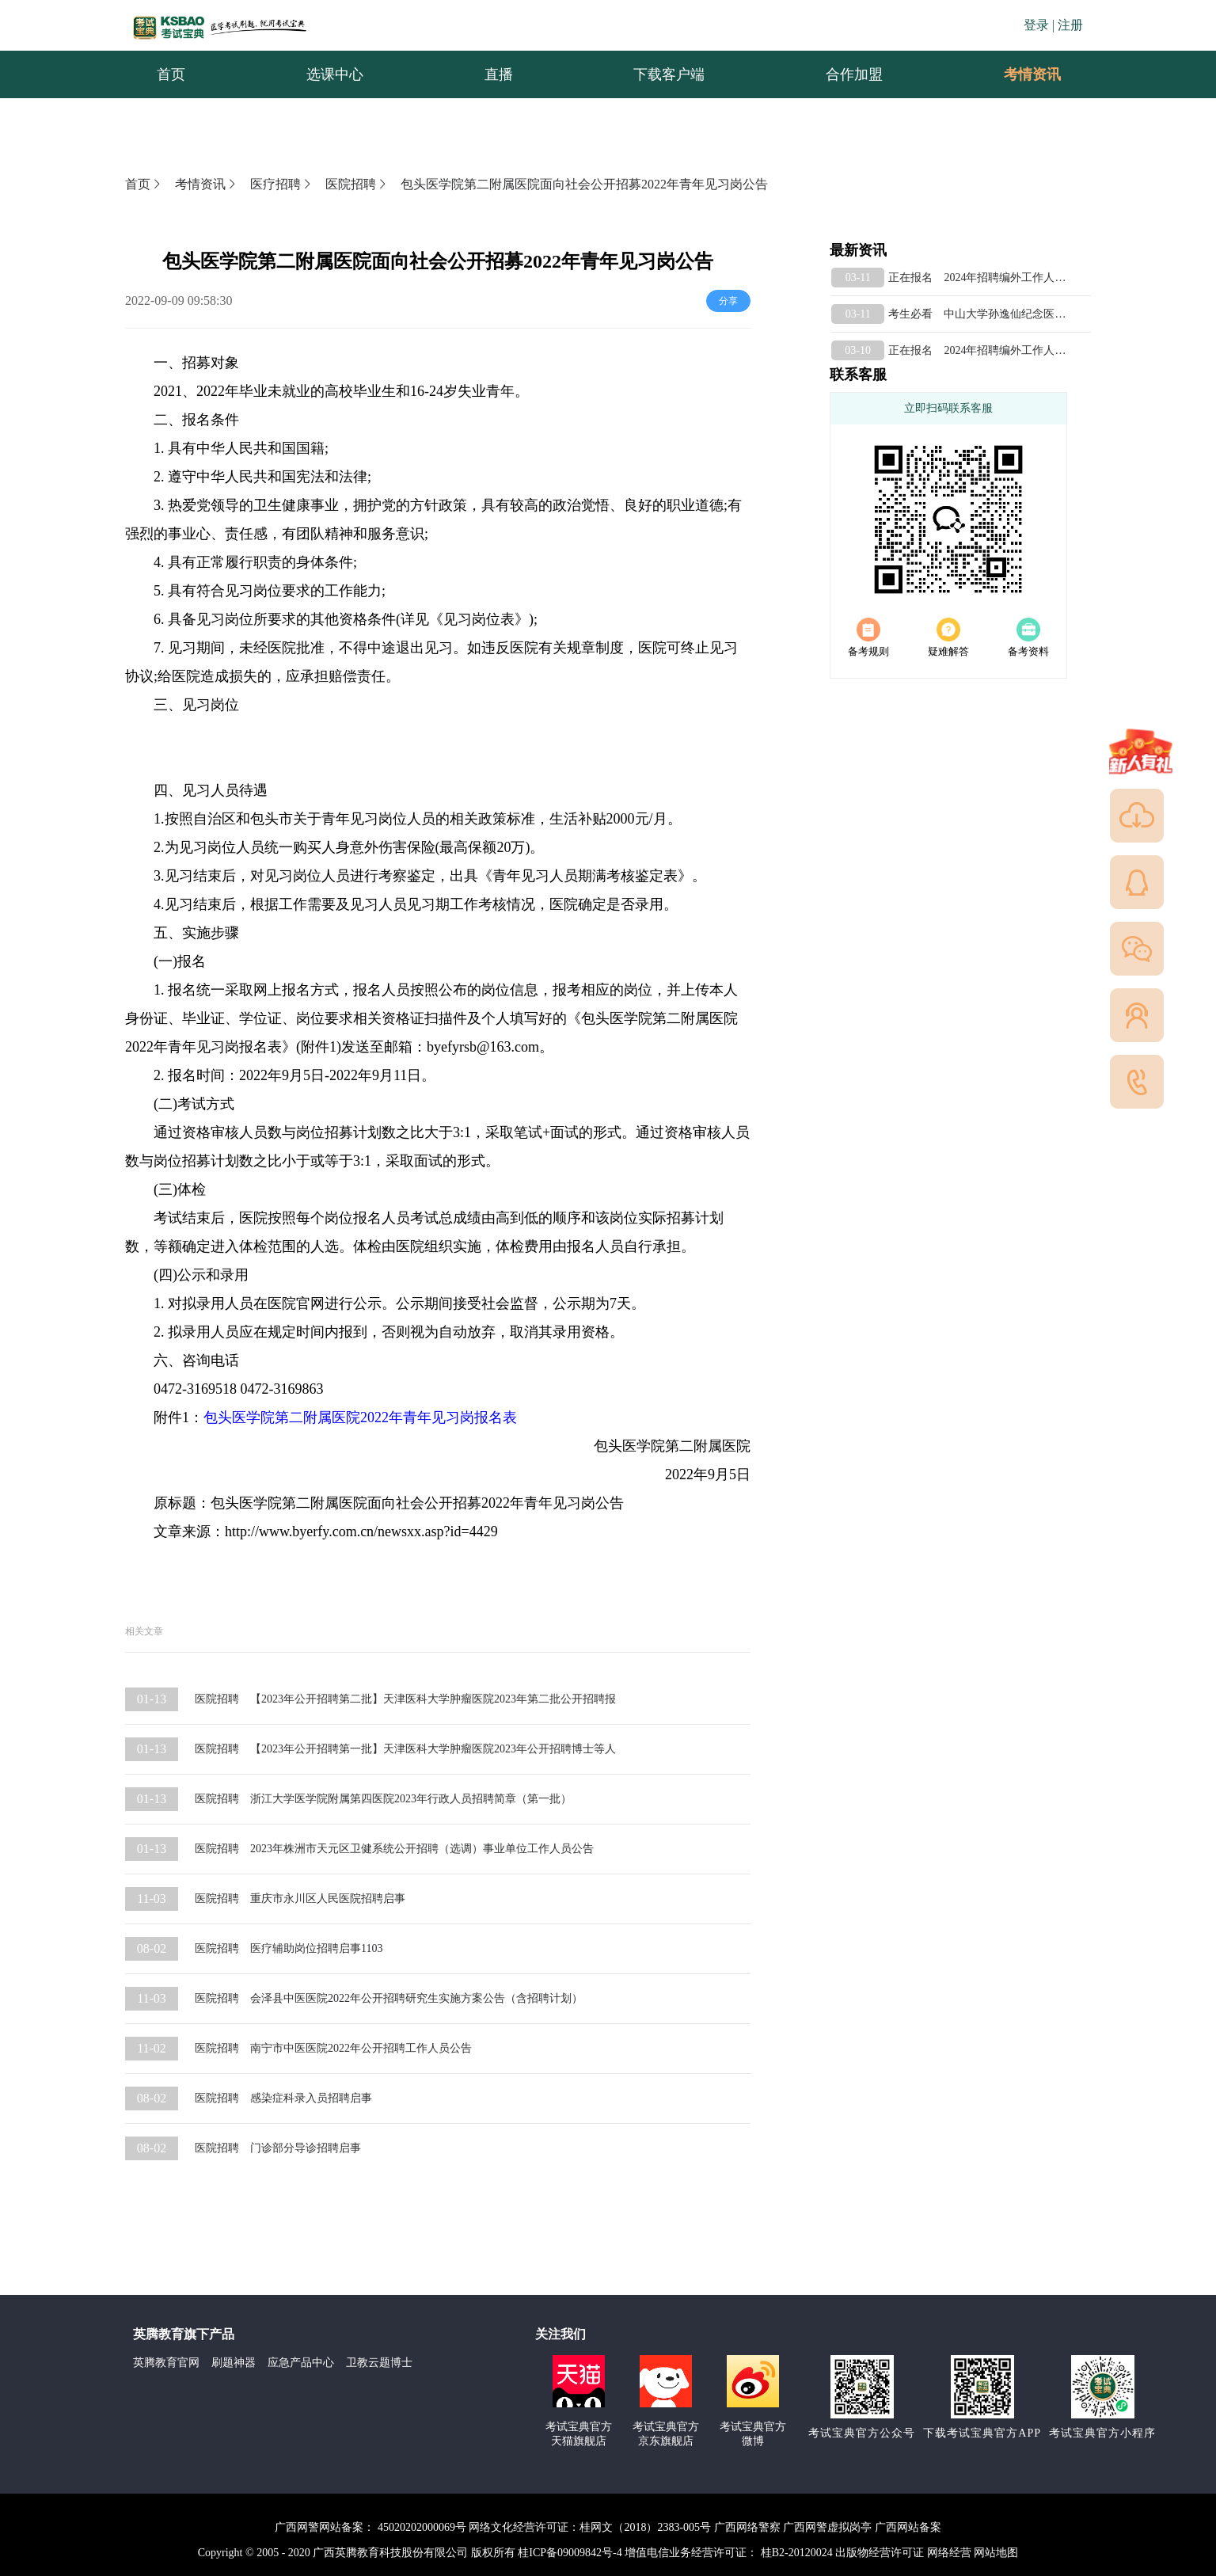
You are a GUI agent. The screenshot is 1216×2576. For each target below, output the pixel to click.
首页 (144, 184)
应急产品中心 (301, 2363)
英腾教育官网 (166, 2363)
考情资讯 (1020, 74)
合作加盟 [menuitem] (854, 74)
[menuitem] (1031, 74)
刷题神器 (233, 2363)
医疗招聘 (282, 184)
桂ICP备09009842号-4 (569, 2553)
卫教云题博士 (379, 2363)
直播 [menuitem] (498, 74)
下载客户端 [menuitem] (669, 74)
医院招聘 (357, 184)
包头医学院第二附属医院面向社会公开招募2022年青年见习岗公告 (584, 184)
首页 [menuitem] (171, 74)
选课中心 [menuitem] (334, 74)
